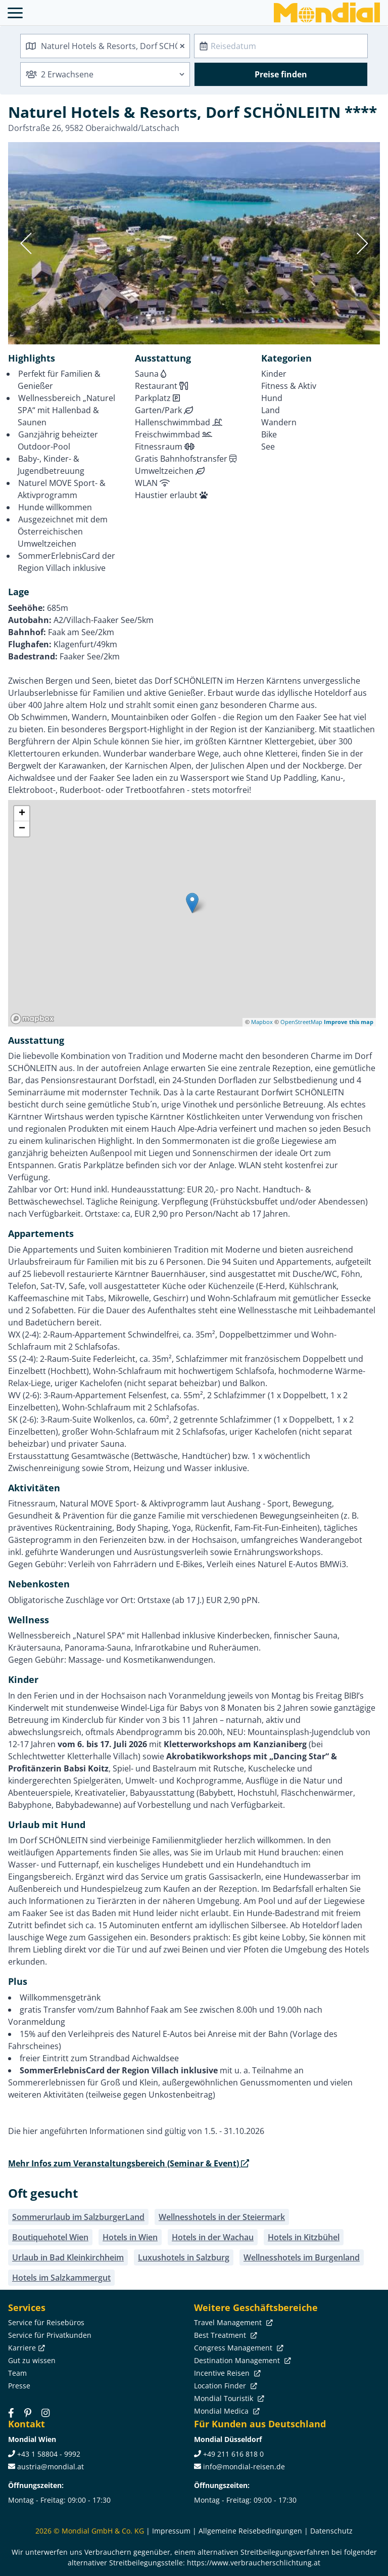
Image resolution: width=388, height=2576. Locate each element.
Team (17, 2373)
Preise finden (281, 74)
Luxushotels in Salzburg (183, 2257)
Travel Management (232, 2322)
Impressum (171, 2531)
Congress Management (237, 2347)
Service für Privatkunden (49, 2335)
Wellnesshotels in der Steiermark (222, 2217)
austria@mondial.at (50, 2466)
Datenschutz (331, 2531)
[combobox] (105, 46)
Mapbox (262, 1022)
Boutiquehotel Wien (50, 2237)
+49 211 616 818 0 (233, 2454)
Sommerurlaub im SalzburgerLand (78, 2217)
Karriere (25, 2347)
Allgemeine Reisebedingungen (250, 2531)
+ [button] (22, 813)
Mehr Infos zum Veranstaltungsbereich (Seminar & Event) (128, 2163)
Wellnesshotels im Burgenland (302, 2257)
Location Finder (224, 2385)
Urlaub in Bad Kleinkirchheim (68, 2257)
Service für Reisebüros (46, 2322)
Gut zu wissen (32, 2360)
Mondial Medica (226, 2411)
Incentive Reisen (226, 2373)
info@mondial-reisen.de (244, 2466)
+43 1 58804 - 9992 (48, 2454)
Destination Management (241, 2360)
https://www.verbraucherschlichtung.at (253, 2562)
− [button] (22, 828)
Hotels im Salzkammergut (61, 2277)
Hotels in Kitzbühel (304, 2237)
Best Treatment (224, 2335)
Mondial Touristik (228, 2398)
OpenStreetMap (301, 1022)
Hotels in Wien (130, 2237)
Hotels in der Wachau (213, 2237)
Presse (19, 2385)
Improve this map (348, 1022)
